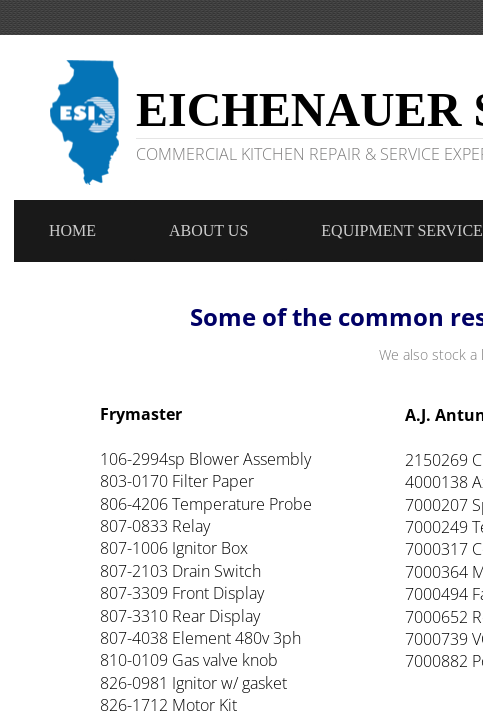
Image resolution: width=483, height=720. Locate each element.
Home (72, 230)
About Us (208, 230)
